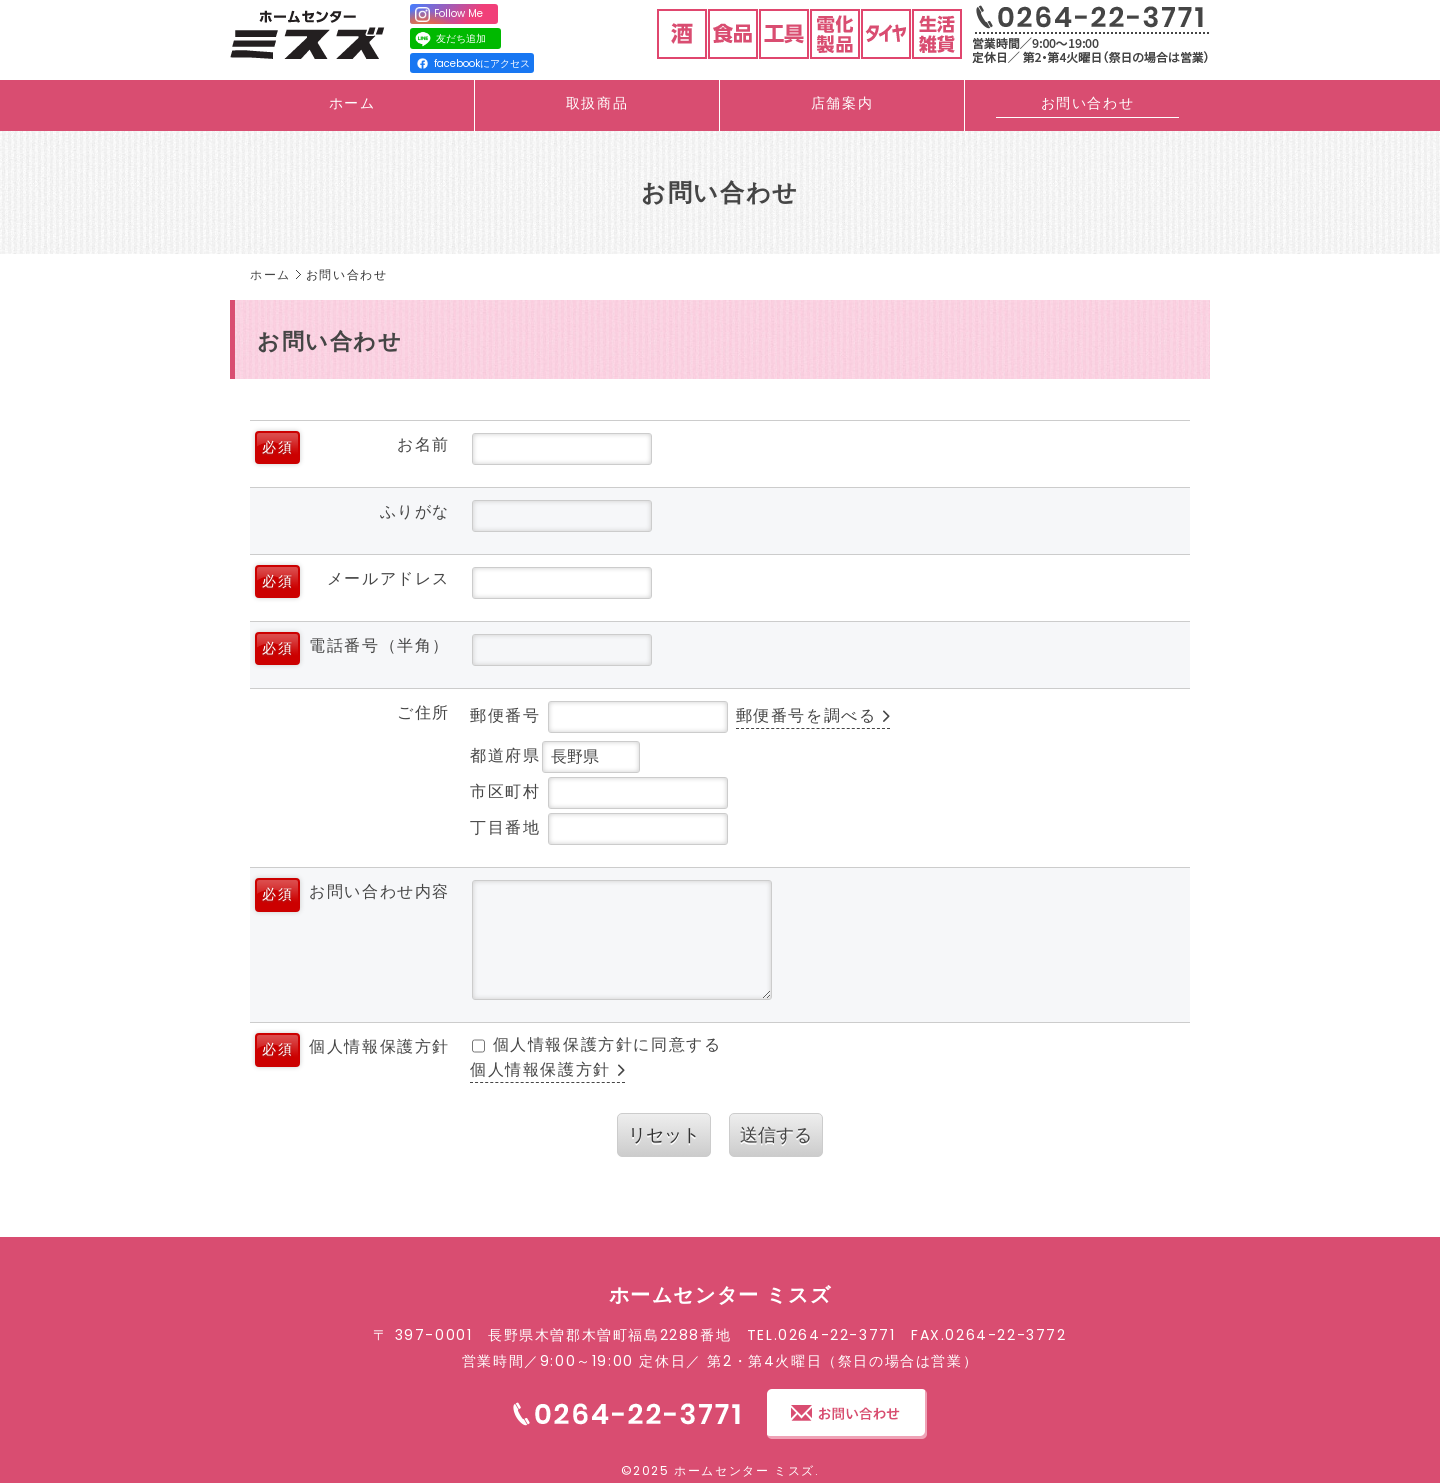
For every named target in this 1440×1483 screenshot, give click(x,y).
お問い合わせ (1088, 103)
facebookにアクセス (473, 63)
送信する (776, 1134)
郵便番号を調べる (806, 715)
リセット (664, 1134)
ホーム (352, 103)
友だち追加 (449, 39)
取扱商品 (597, 103)
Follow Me (449, 14)
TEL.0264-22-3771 (821, 1335)
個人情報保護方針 (540, 1069)
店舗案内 (842, 103)
